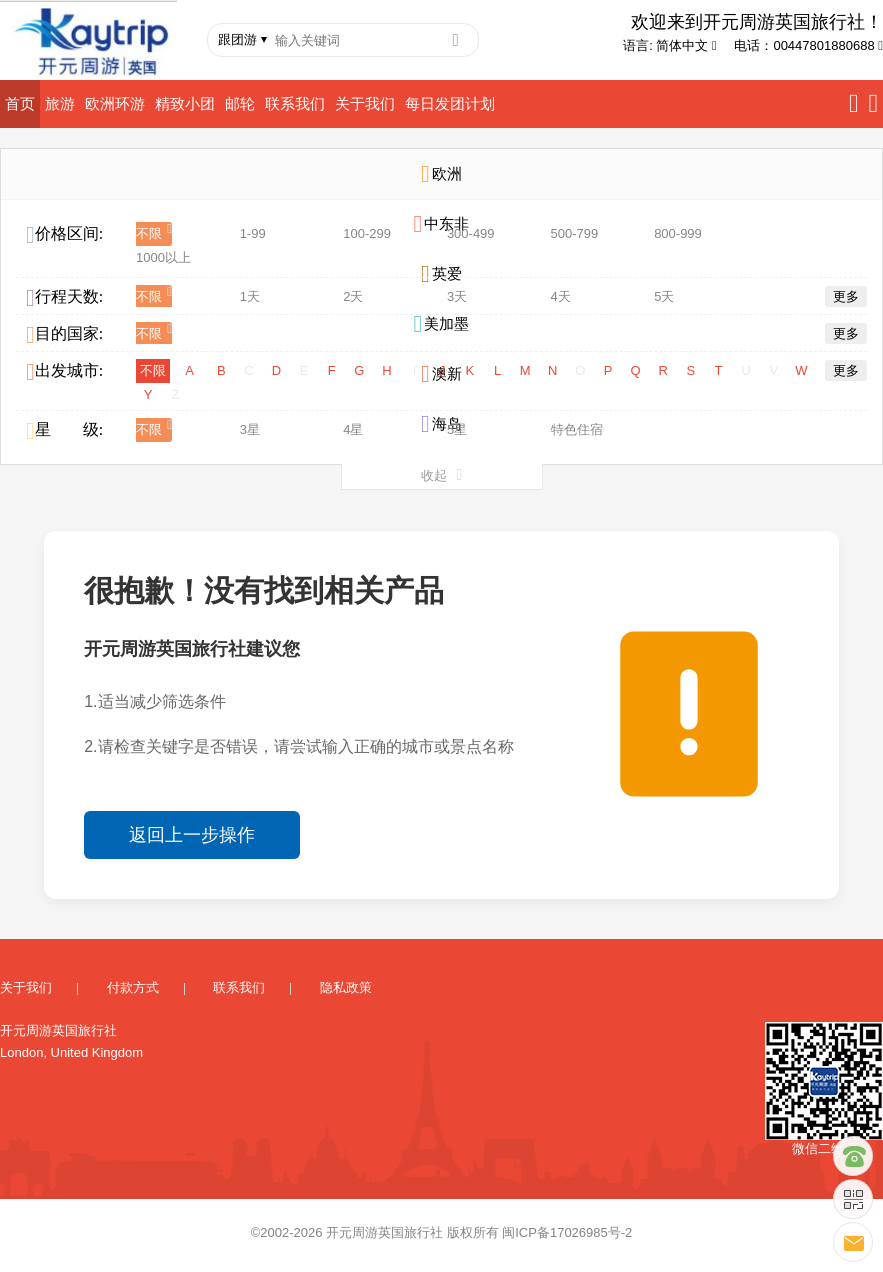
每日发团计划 (450, 103)
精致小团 (185, 103)
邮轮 (240, 103)
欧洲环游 (115, 103)
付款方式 (133, 987)
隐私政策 (346, 987)
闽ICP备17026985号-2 (567, 1232)
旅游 (60, 103)
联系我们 (295, 103)
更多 (846, 296)
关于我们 (365, 103)
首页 (20, 103)
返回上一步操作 (192, 835)
